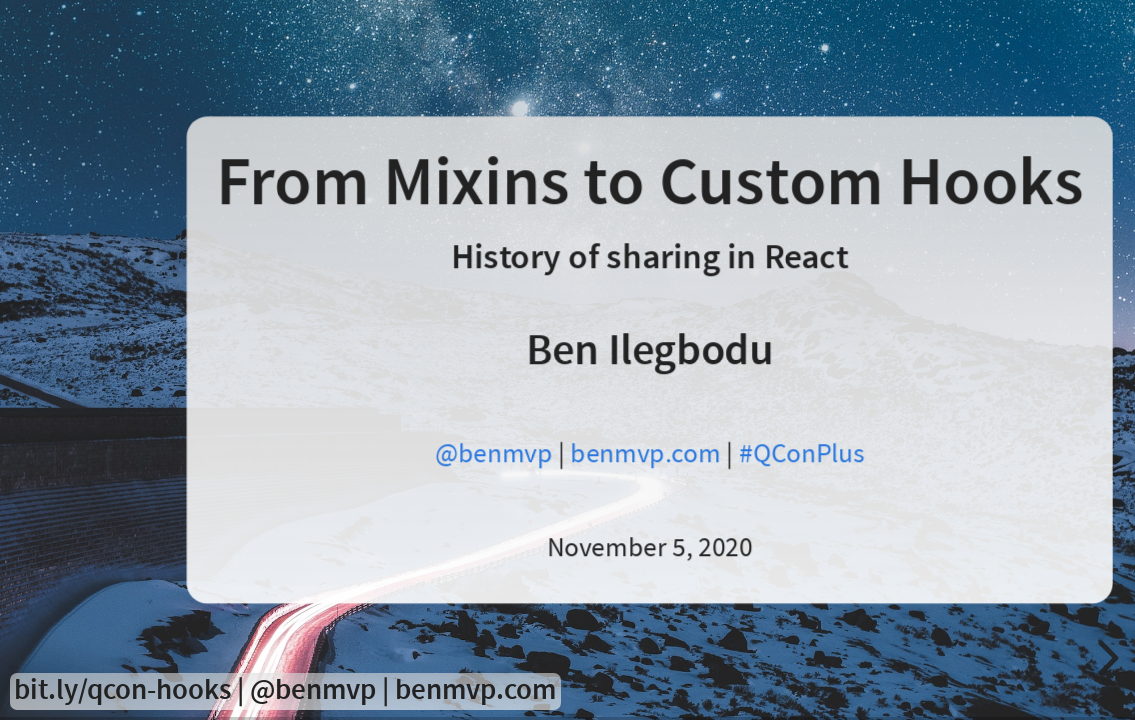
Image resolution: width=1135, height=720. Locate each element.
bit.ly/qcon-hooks (122, 690)
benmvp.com (645, 453)
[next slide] (1105, 658)
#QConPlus (801, 453)
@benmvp (492, 453)
